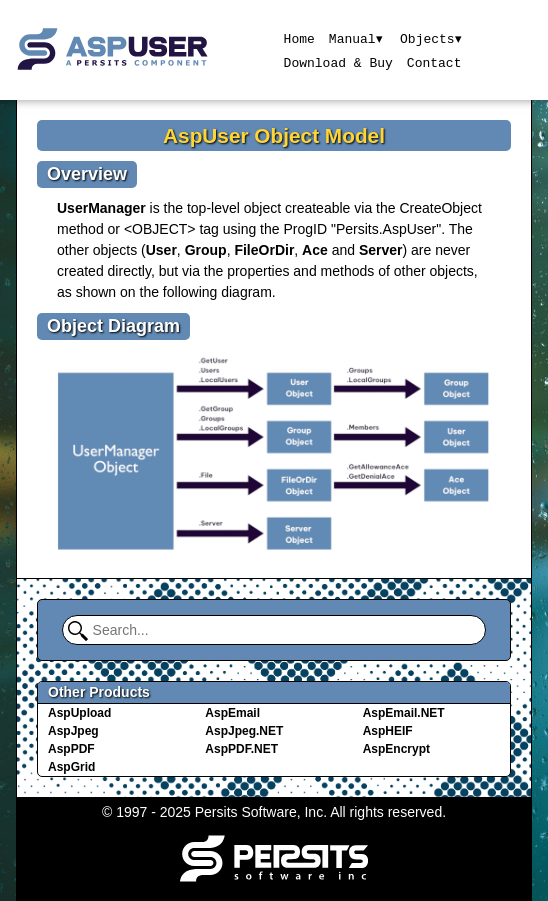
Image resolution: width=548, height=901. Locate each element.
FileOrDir (264, 250)
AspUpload (79, 713)
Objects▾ (431, 38)
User (161, 250)
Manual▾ (355, 38)
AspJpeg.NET (244, 731)
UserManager (101, 208)
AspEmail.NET (404, 713)
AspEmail (232, 713)
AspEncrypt (396, 749)
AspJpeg (73, 731)
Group (206, 250)
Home (298, 38)
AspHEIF (388, 731)
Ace (315, 250)
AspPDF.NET (241, 749)
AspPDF (71, 749)
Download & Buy (337, 62)
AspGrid (71, 767)
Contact (433, 62)
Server (381, 250)
